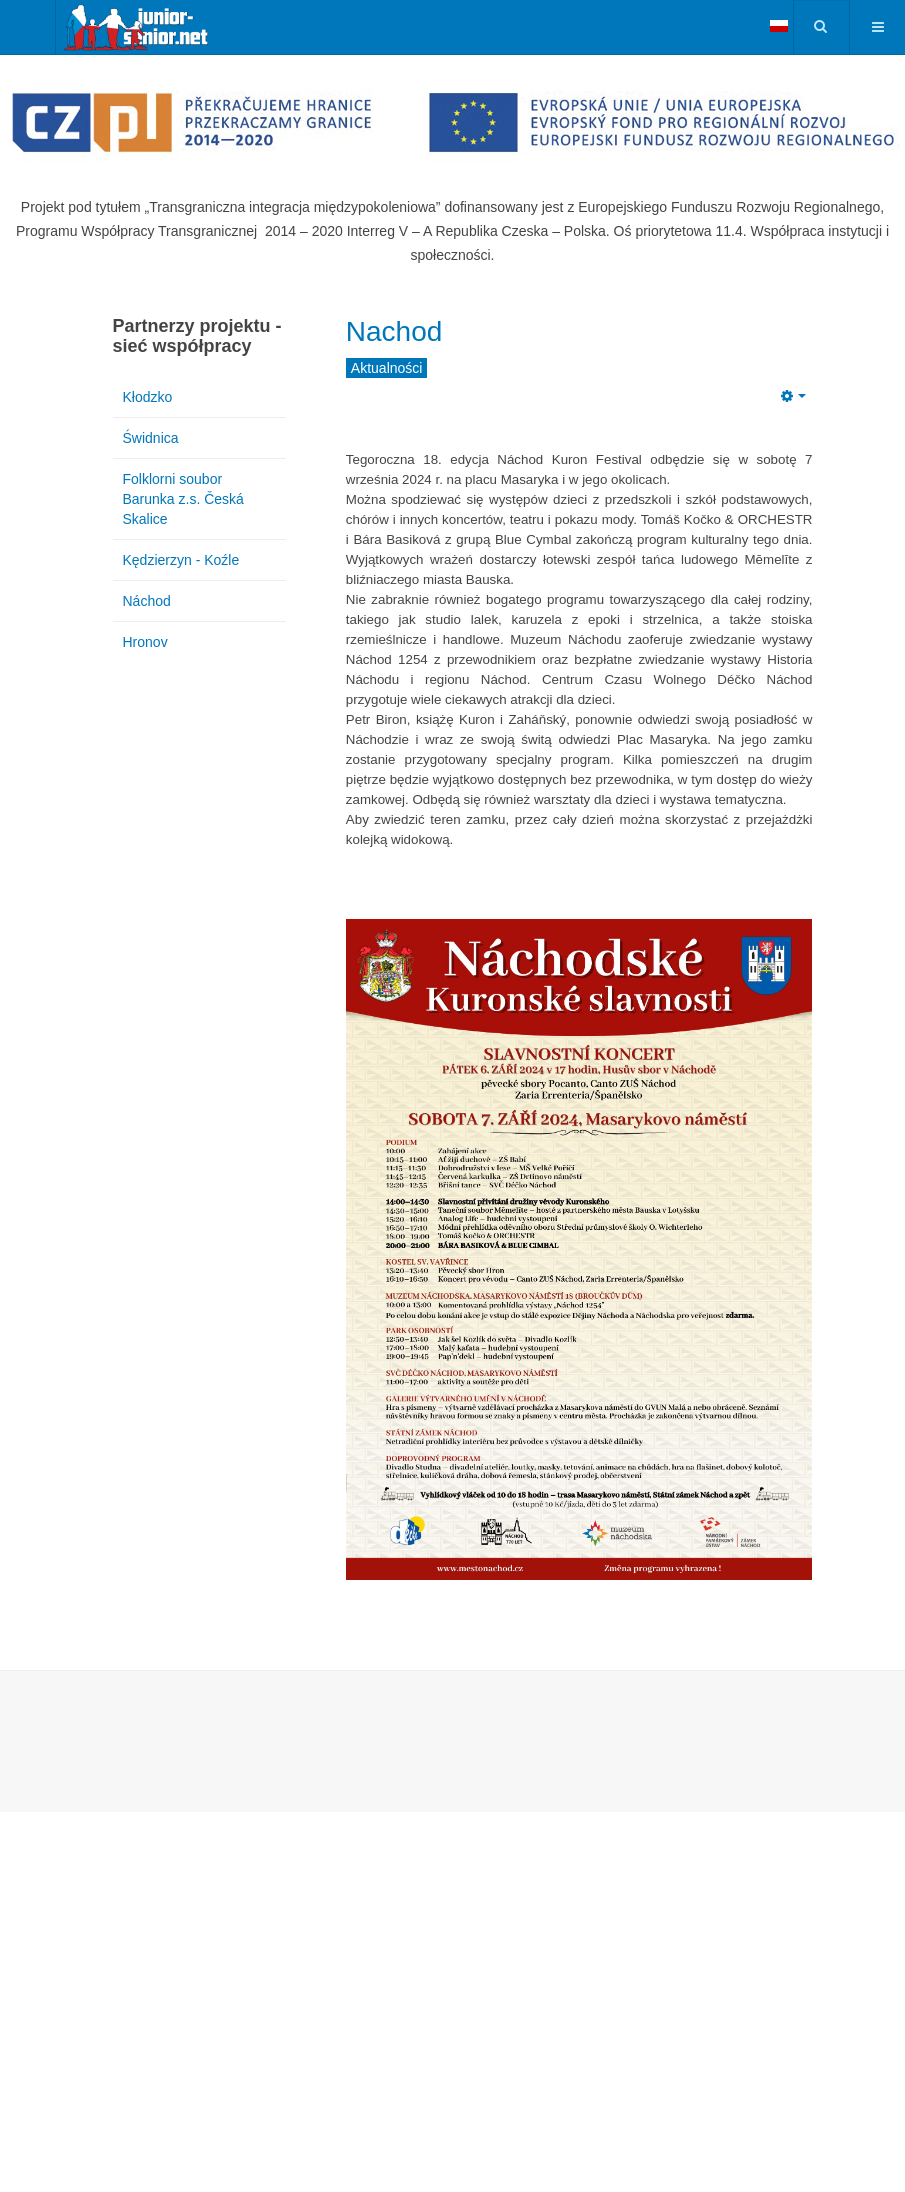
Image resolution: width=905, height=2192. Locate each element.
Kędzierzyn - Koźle (181, 560)
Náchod (147, 601)
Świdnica (151, 438)
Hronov (145, 642)
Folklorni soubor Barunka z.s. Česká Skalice (183, 499)
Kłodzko (148, 397)
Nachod (394, 331)
